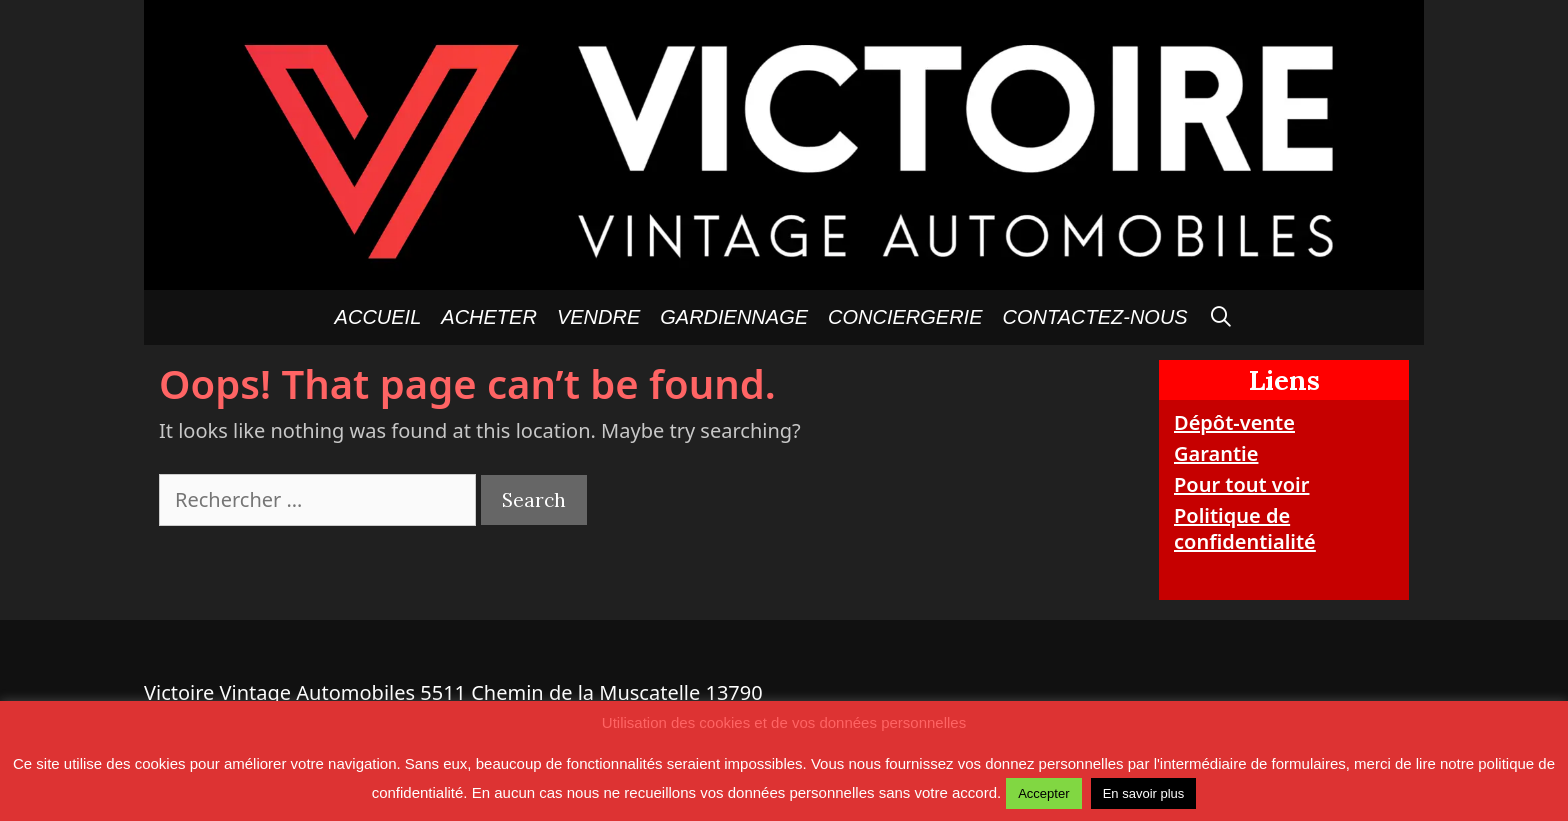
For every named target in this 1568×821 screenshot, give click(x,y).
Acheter (489, 317)
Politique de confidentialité (1245, 528)
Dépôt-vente (1234, 422)
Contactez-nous (1095, 317)
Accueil (378, 317)
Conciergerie (905, 317)
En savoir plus (1144, 793)
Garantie (1216, 453)
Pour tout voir (1241, 484)
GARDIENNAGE (734, 317)
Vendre (598, 317)
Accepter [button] (1043, 793)
